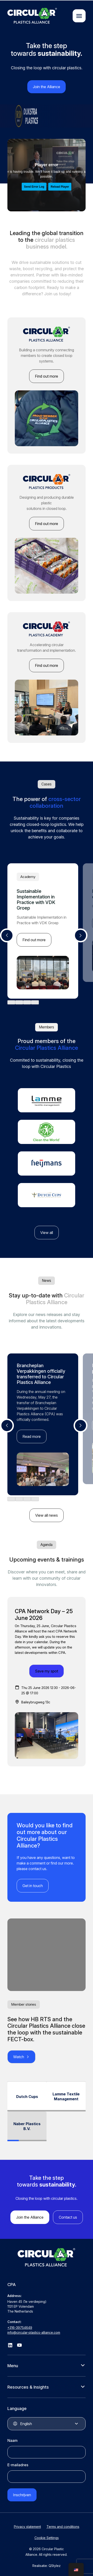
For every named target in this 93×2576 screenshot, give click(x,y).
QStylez (55, 2565)
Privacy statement (27, 2526)
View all (46, 1231)
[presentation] (7, 934)
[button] (11, 1001)
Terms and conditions (62, 2526)
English (26, 2422)
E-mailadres (17, 2464)
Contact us (68, 2216)
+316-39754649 (19, 2327)
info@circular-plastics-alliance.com (33, 2331)
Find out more (46, 664)
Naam (12, 2439)
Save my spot (46, 1670)
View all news (46, 1514)
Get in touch (32, 1884)
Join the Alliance (46, 85)
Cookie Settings (46, 2537)
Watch (18, 2056)
